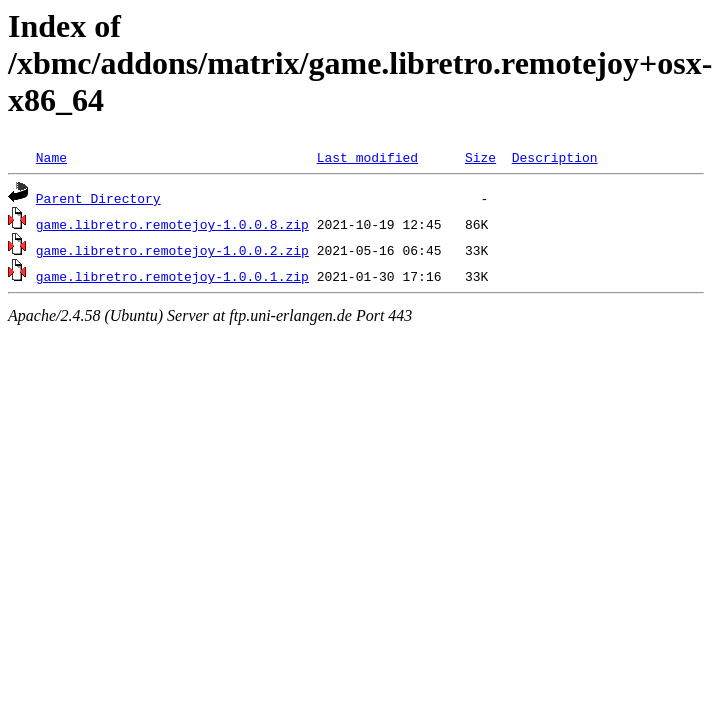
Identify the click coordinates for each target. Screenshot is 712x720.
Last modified (367, 157)
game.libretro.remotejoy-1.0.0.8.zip (172, 224)
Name (51, 157)
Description (555, 157)
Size (480, 157)
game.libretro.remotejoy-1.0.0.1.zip (172, 276)
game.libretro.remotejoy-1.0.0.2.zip (172, 250)
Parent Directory (98, 198)
